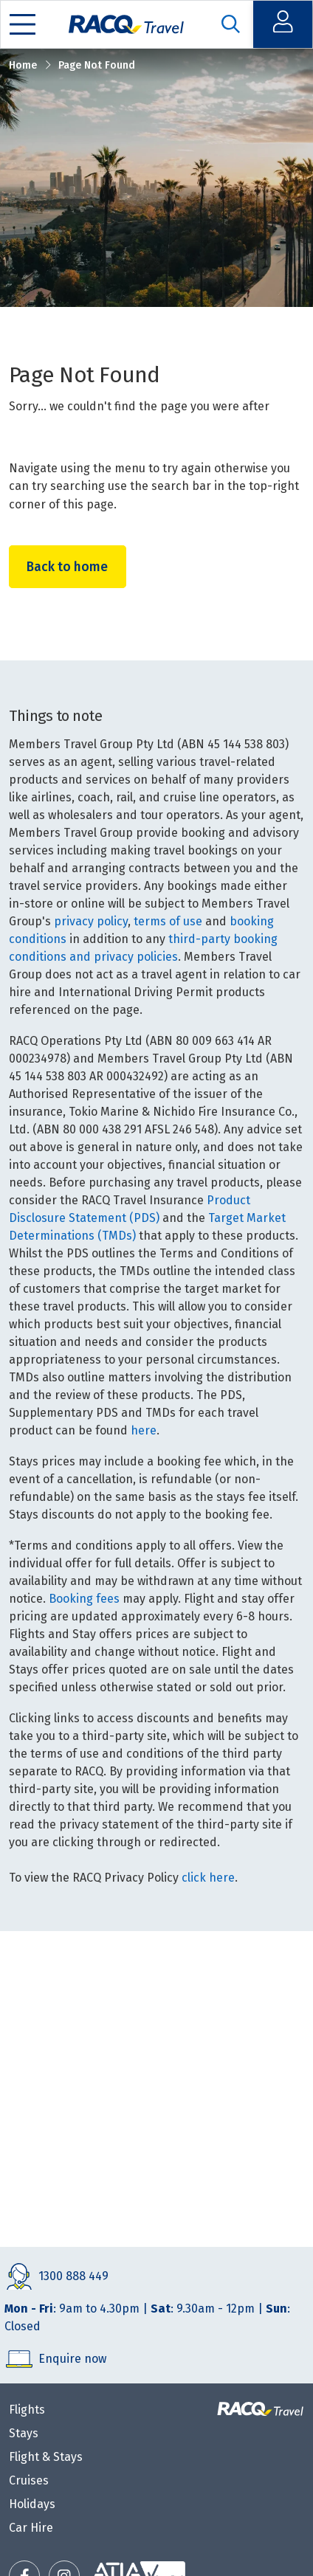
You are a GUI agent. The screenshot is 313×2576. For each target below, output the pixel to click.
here (143, 1430)
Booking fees (84, 1599)
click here (208, 1878)
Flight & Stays (46, 2457)
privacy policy (91, 921)
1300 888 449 (73, 2276)
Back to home (69, 566)
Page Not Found (96, 65)
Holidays (32, 2504)
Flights (27, 2410)
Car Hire (31, 2528)
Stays (23, 2433)
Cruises (29, 2480)
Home (23, 65)
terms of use (168, 921)
